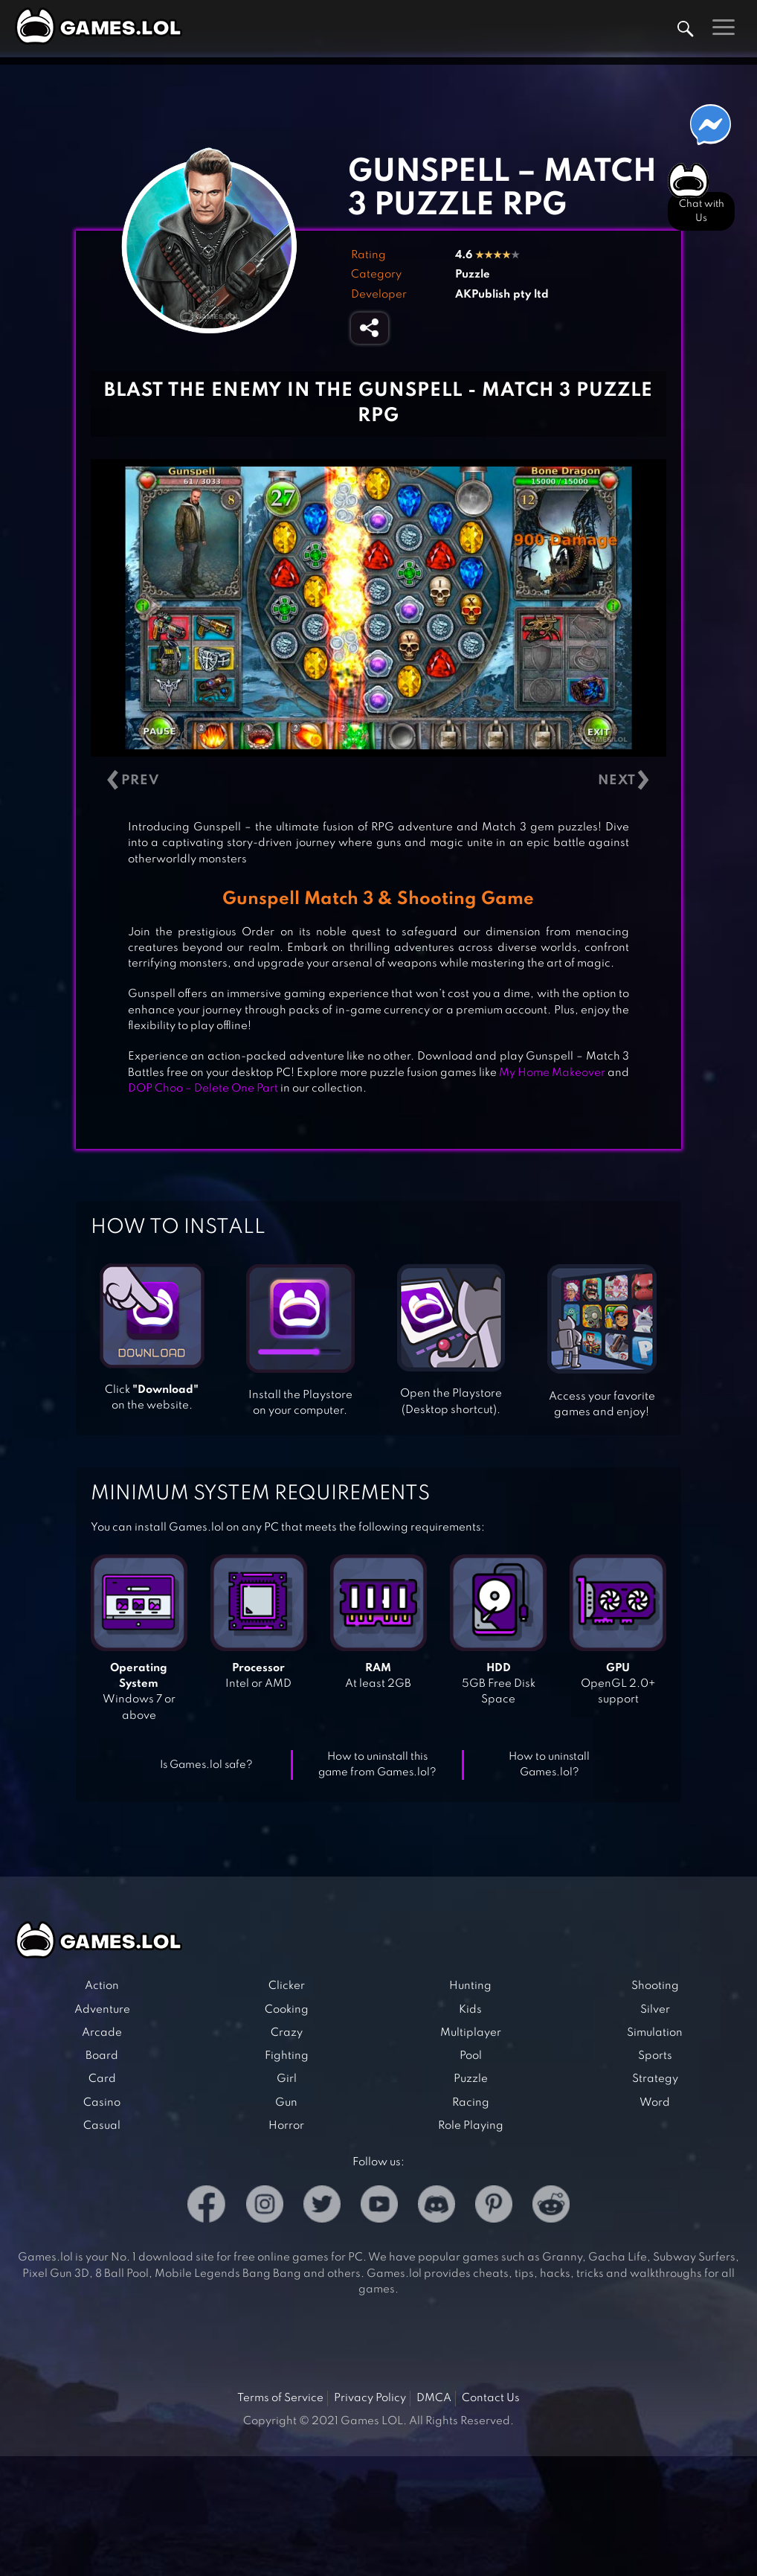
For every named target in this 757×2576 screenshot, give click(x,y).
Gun (286, 2103)
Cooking (287, 2010)
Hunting (470, 1986)
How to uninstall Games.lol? (549, 1765)
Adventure (102, 2010)
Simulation (655, 2033)
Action (102, 1986)
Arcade (102, 2033)
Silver (655, 2010)
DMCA (433, 2398)
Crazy (287, 2033)
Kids (470, 2010)
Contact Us (491, 2398)
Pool (471, 2056)
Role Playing (470, 2126)
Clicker (286, 1986)
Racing (470, 2103)
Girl (287, 2079)
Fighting (287, 2056)
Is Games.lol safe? (206, 1765)
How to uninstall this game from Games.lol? (377, 1765)
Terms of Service (280, 2398)
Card (102, 2079)
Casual (101, 2126)
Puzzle (472, 274)
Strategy (655, 2079)
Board (102, 2056)
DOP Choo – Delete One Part (203, 1088)
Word (655, 2103)
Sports (655, 2056)
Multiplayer (470, 2033)
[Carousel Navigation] (378, 780)
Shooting (655, 1986)
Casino (101, 2103)
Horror (286, 2126)
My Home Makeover (552, 1073)
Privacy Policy (370, 2398)
